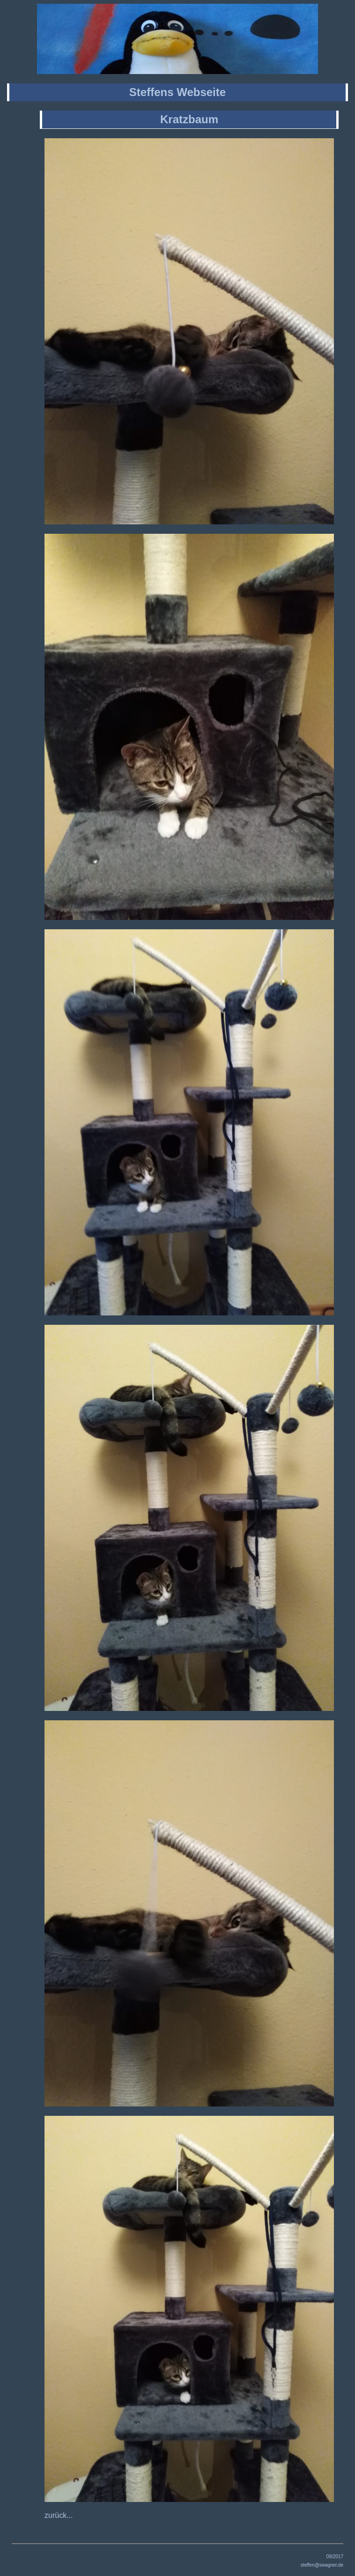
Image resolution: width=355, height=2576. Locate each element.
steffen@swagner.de (322, 2565)
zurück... (58, 2515)
